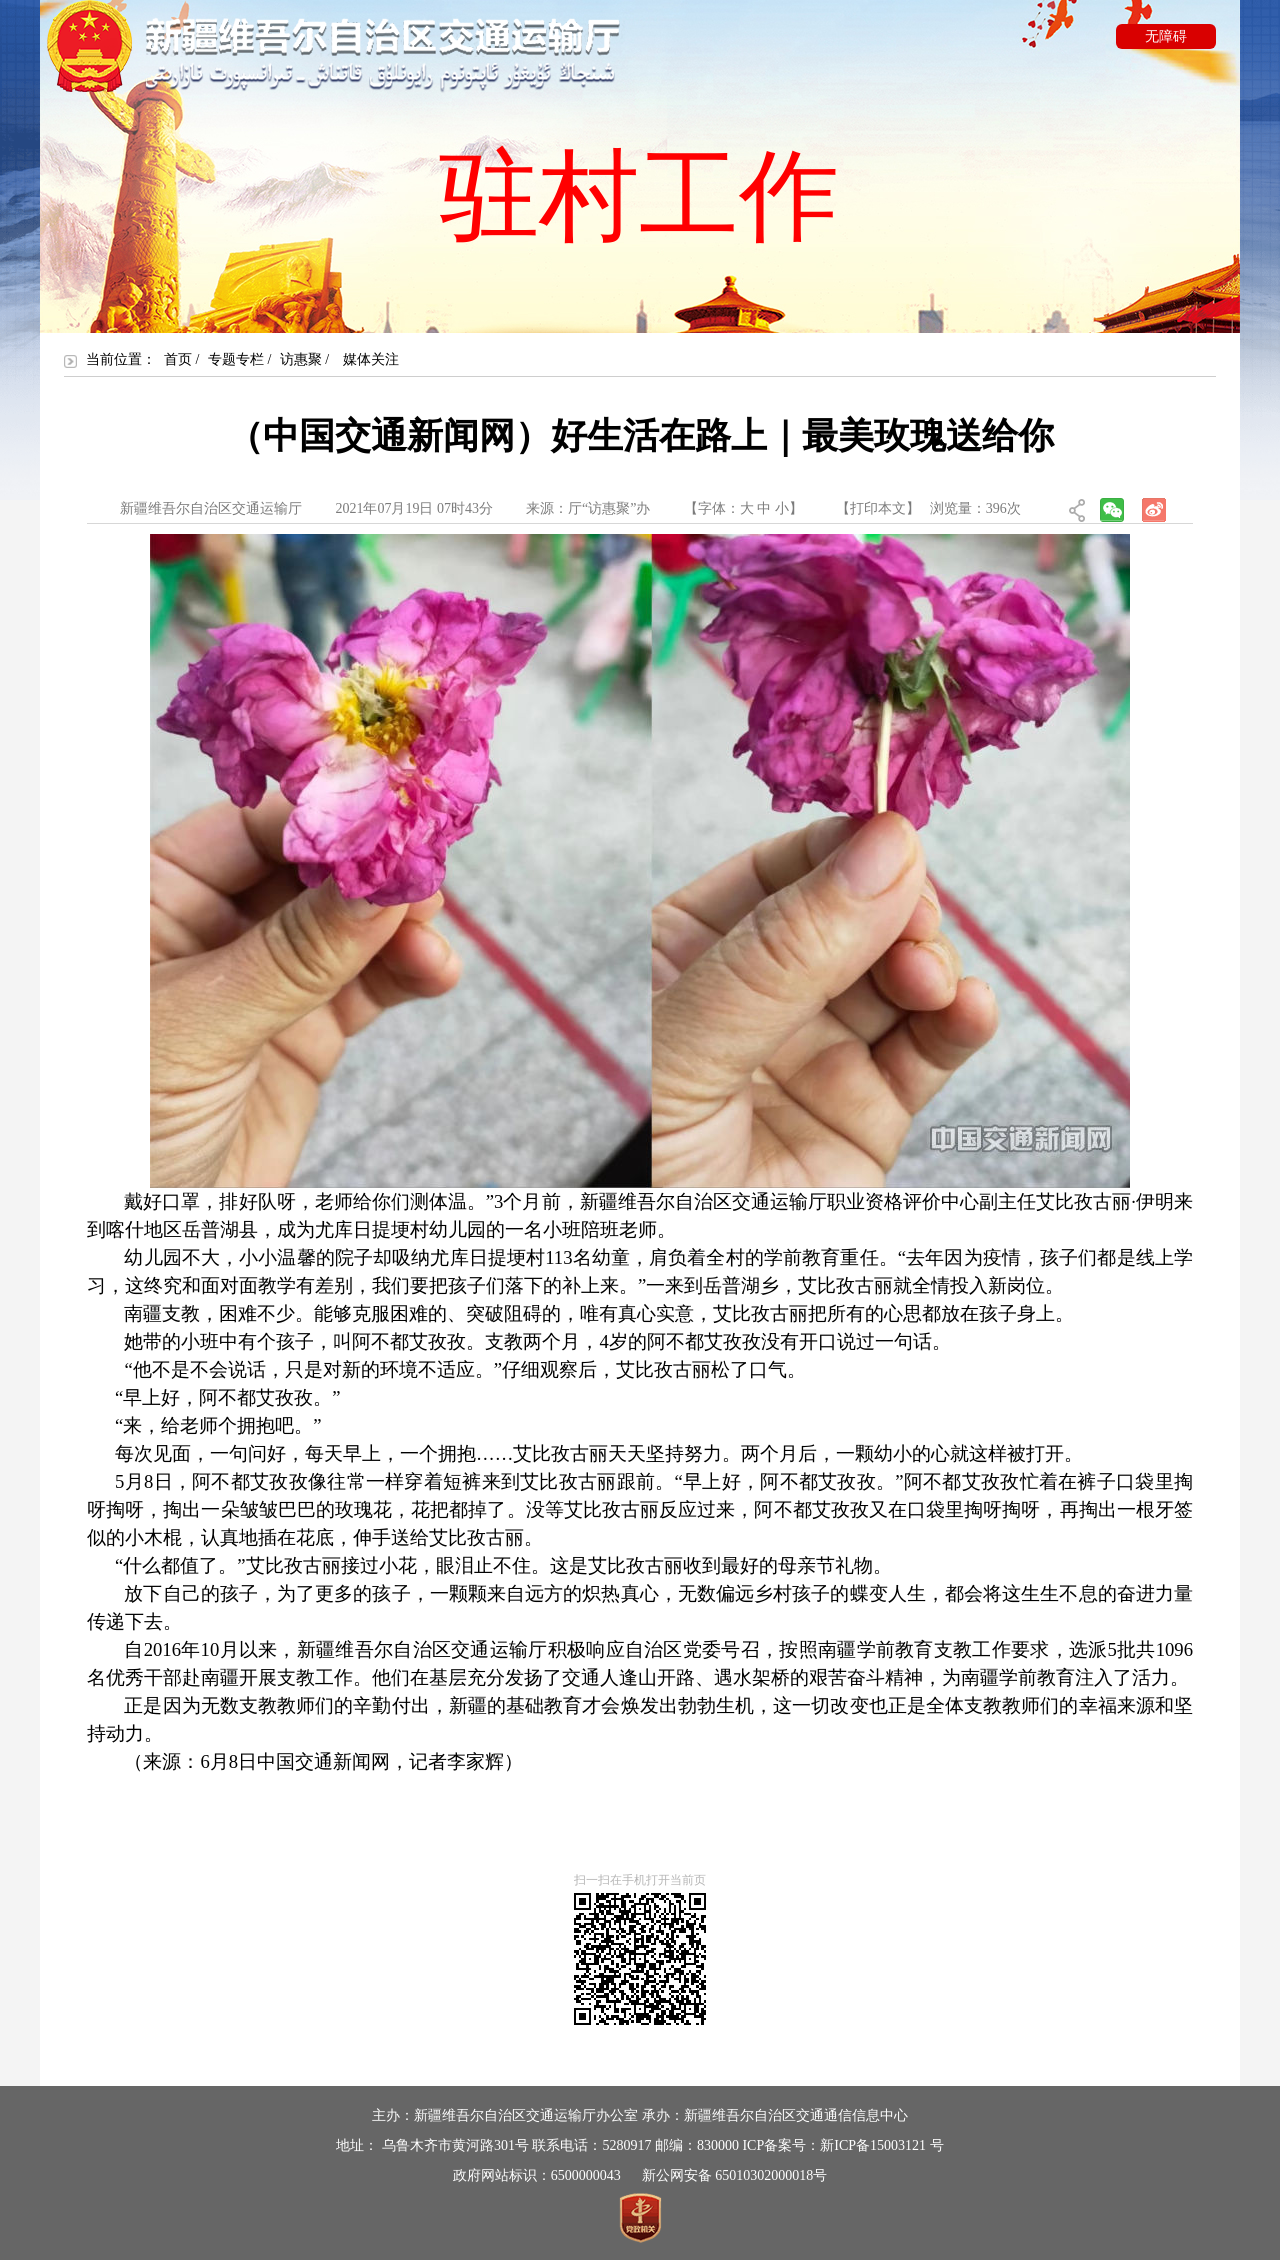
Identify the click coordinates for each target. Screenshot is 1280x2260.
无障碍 (1166, 36)
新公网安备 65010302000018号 (735, 2175)
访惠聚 (301, 359)
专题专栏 (236, 359)
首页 (178, 359)
